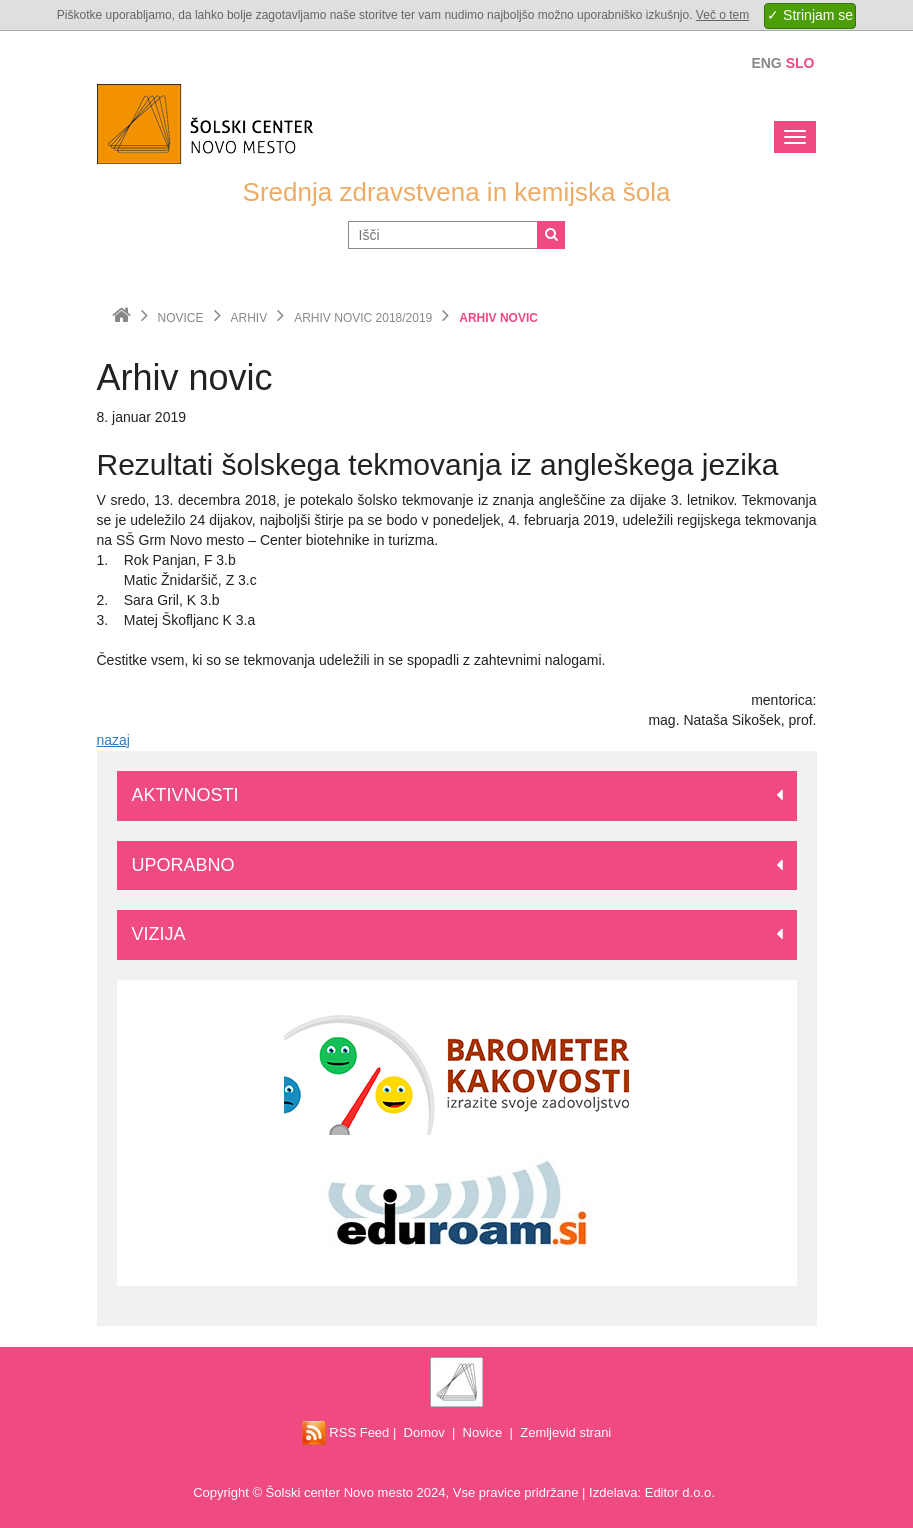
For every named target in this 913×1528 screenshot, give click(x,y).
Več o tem (722, 15)
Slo (800, 63)
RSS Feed (346, 1432)
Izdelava (613, 1492)
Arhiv (249, 318)
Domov (424, 1432)
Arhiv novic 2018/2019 (363, 318)
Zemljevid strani (565, 1432)
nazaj (113, 740)
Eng (766, 63)
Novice (181, 318)
